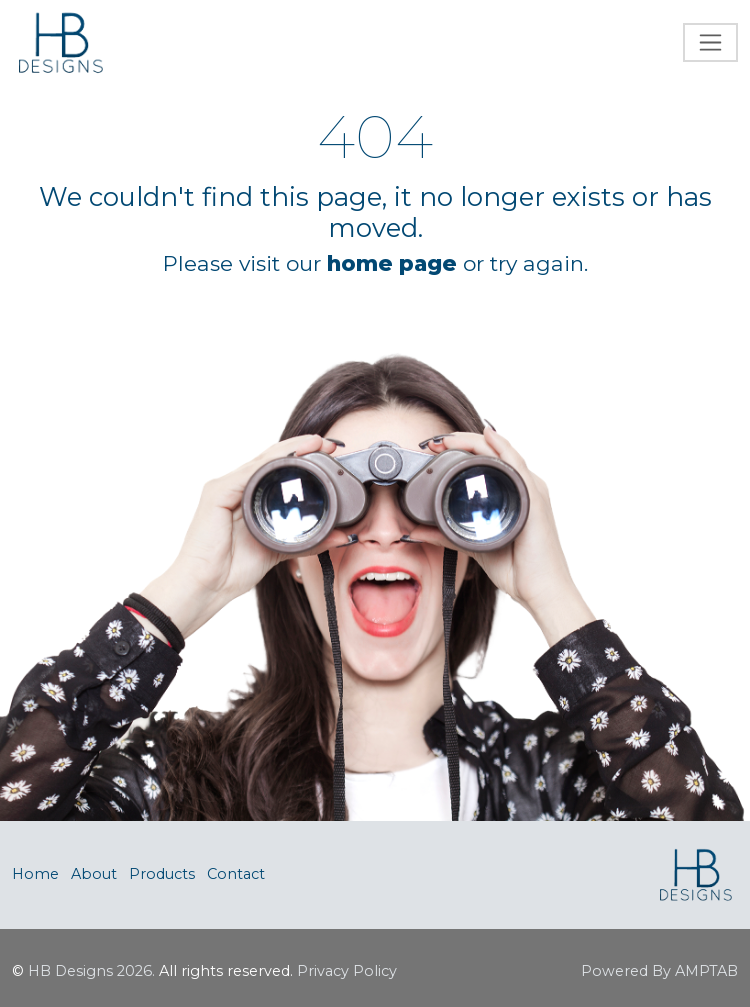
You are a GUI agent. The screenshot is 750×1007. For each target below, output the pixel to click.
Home (35, 874)
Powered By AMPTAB (659, 971)
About (94, 874)
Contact (236, 874)
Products (162, 874)
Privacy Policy (347, 971)
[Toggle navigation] (710, 42)
